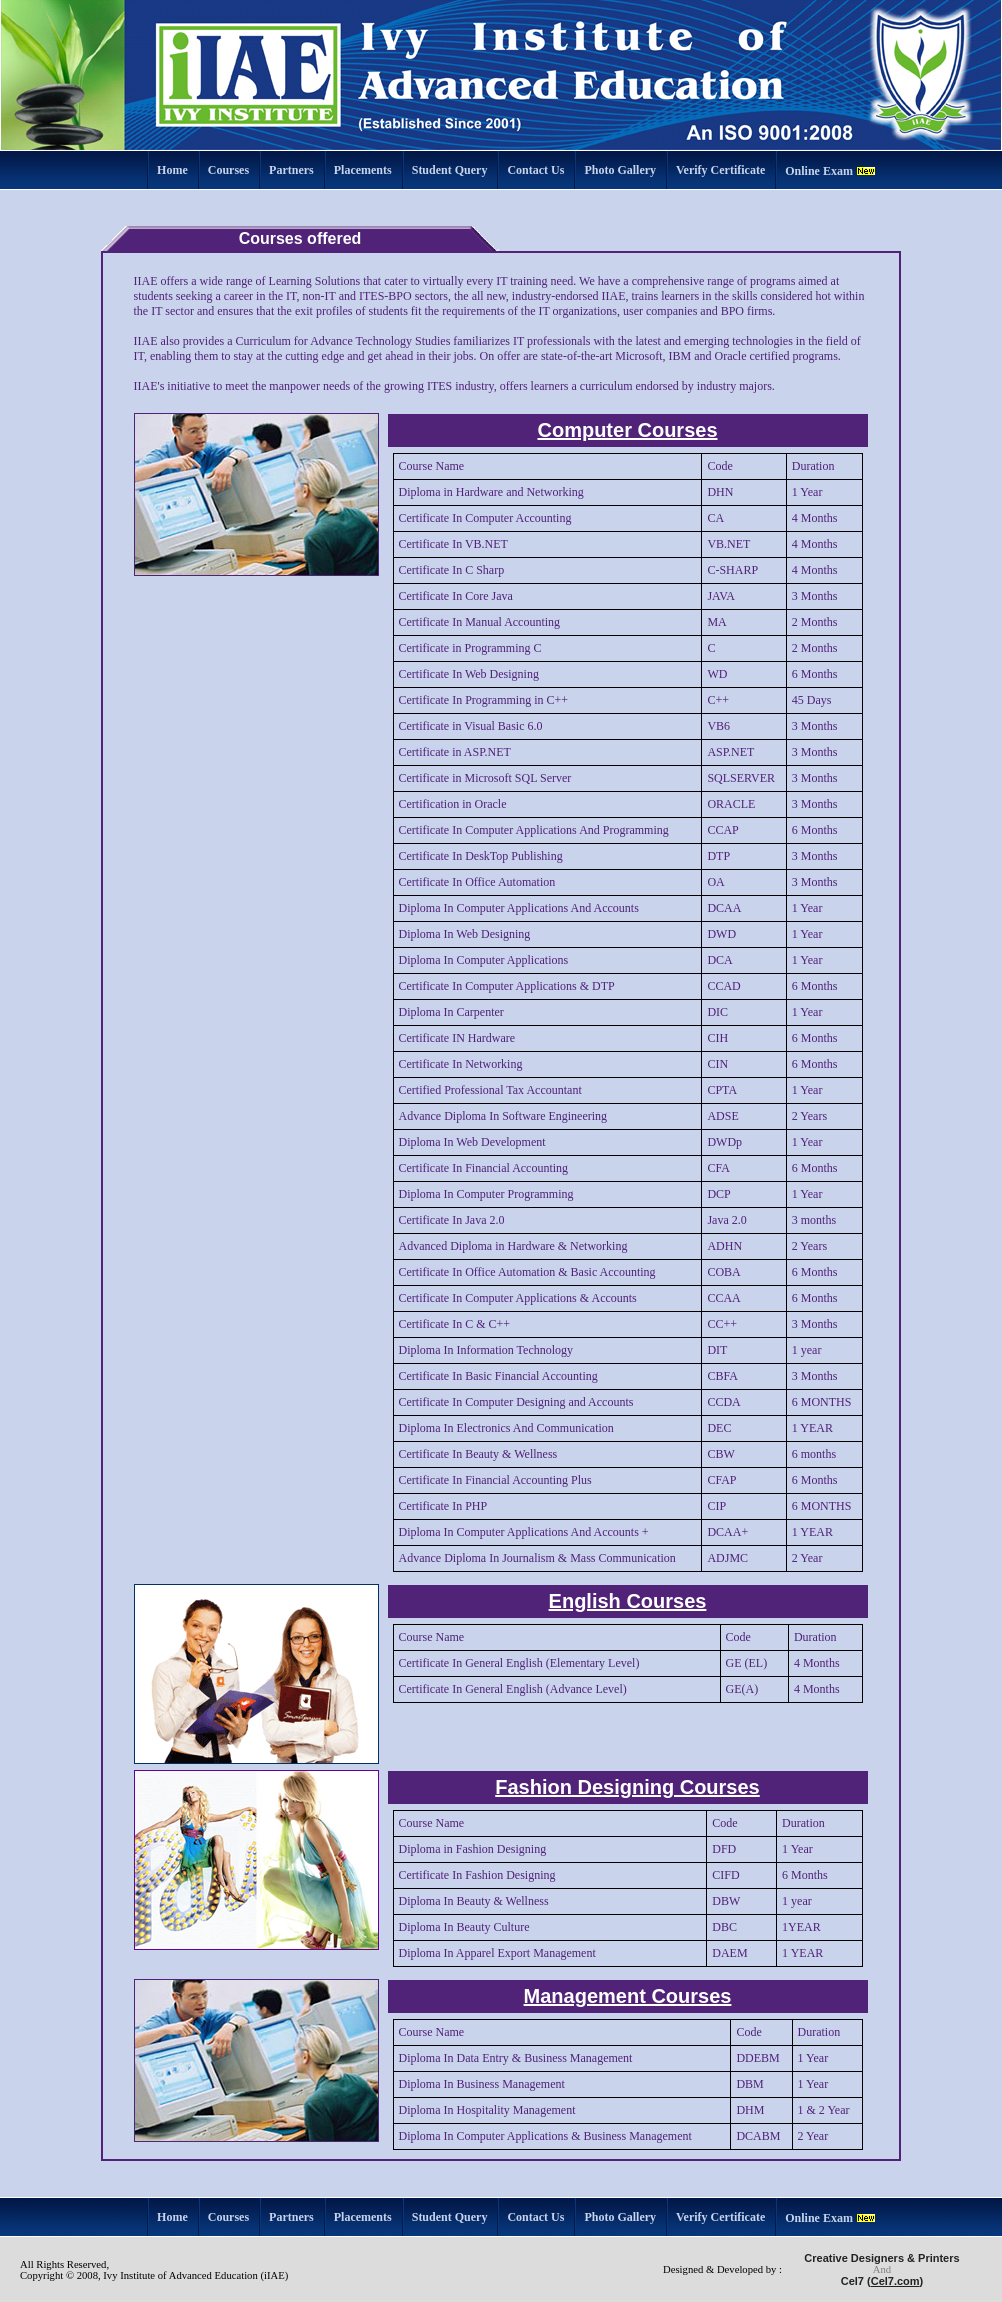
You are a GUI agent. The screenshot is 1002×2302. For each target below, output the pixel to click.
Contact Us (535, 170)
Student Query (450, 170)
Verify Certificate (720, 170)
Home (172, 170)
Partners (291, 170)
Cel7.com (895, 2281)
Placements (363, 170)
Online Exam (819, 171)
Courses (228, 170)
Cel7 (852, 2281)
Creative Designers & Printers (881, 2258)
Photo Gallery (620, 170)
